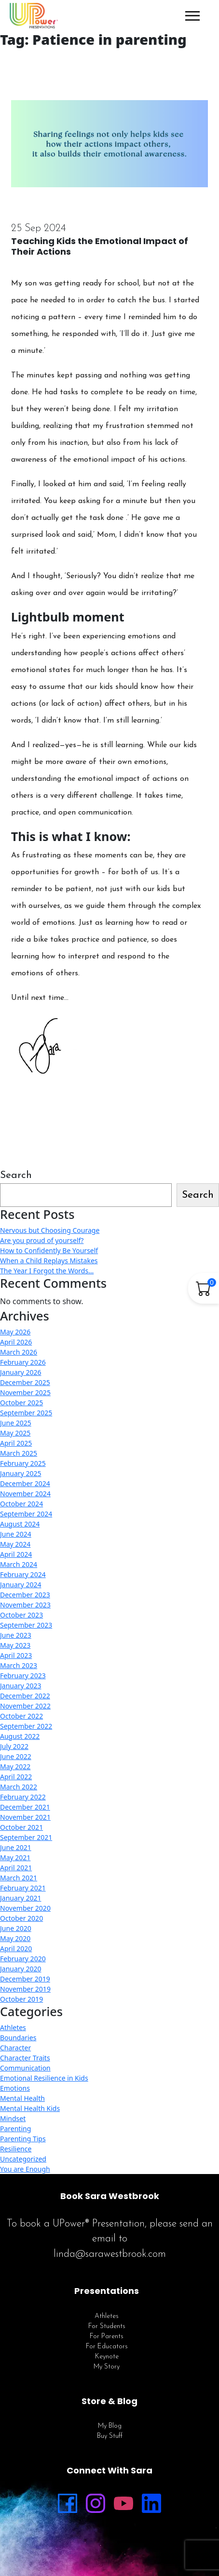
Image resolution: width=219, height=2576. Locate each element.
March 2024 (18, 1564)
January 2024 (20, 1584)
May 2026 (15, 1331)
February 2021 (23, 1887)
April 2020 (16, 1948)
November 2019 (25, 1988)
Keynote (107, 2356)
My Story (107, 2366)
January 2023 (20, 1685)
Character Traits (25, 2057)
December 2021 (25, 1807)
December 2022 (25, 1695)
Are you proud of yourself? (41, 1240)
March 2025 (18, 1453)
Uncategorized (23, 2158)
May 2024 (15, 1544)
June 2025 (15, 1422)
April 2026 (16, 1341)
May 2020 (15, 1938)
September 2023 (26, 1625)
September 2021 (26, 1837)
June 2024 (15, 1534)
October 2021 (21, 1827)
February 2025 (23, 1463)
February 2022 (23, 1796)
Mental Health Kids (30, 2108)
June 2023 (15, 1635)
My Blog (110, 2426)
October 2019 (21, 1999)
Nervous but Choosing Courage (49, 1230)
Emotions (15, 2088)
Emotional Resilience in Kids (44, 2078)
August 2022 (20, 1736)
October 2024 (21, 1503)
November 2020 (25, 1908)
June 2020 (15, 1928)
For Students (106, 2326)
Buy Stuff (110, 2436)
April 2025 (16, 1443)
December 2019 (25, 1978)
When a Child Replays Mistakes (49, 1260)
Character (15, 2047)
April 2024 (16, 1554)
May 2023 (15, 1645)
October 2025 (21, 1402)
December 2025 (25, 1382)
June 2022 (15, 1756)
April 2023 (16, 1655)
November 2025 (25, 1392)
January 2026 (20, 1372)
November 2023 (25, 1604)
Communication (25, 2067)
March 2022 (18, 1786)
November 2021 (25, 1817)
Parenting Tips (23, 2138)
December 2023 (25, 1594)
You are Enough (25, 2169)
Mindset (13, 2118)
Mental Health (22, 2098)
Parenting (15, 2128)
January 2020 (20, 1968)
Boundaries (18, 2037)
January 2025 (20, 1473)
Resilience (15, 2148)
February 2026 (23, 1362)
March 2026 (18, 1352)
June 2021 (15, 1847)
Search (16, 1175)
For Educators (107, 2346)
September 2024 (26, 1513)
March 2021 (18, 1877)
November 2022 (25, 1705)
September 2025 (26, 1412)
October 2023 (21, 1614)
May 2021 (15, 1857)
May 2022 (15, 1766)
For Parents (106, 2336)
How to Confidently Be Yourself (49, 1250)
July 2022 (14, 1746)
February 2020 (23, 1958)
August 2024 (20, 1523)
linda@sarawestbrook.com (110, 2254)
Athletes (13, 2027)
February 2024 (23, 1574)
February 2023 (23, 1675)
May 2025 (15, 1432)
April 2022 (16, 1776)
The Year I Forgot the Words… (47, 1270)
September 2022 (26, 1726)
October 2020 (21, 1918)
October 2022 (21, 1716)
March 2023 (18, 1665)
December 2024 (25, 1483)
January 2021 (20, 1898)
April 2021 (16, 1867)
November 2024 (25, 1493)
